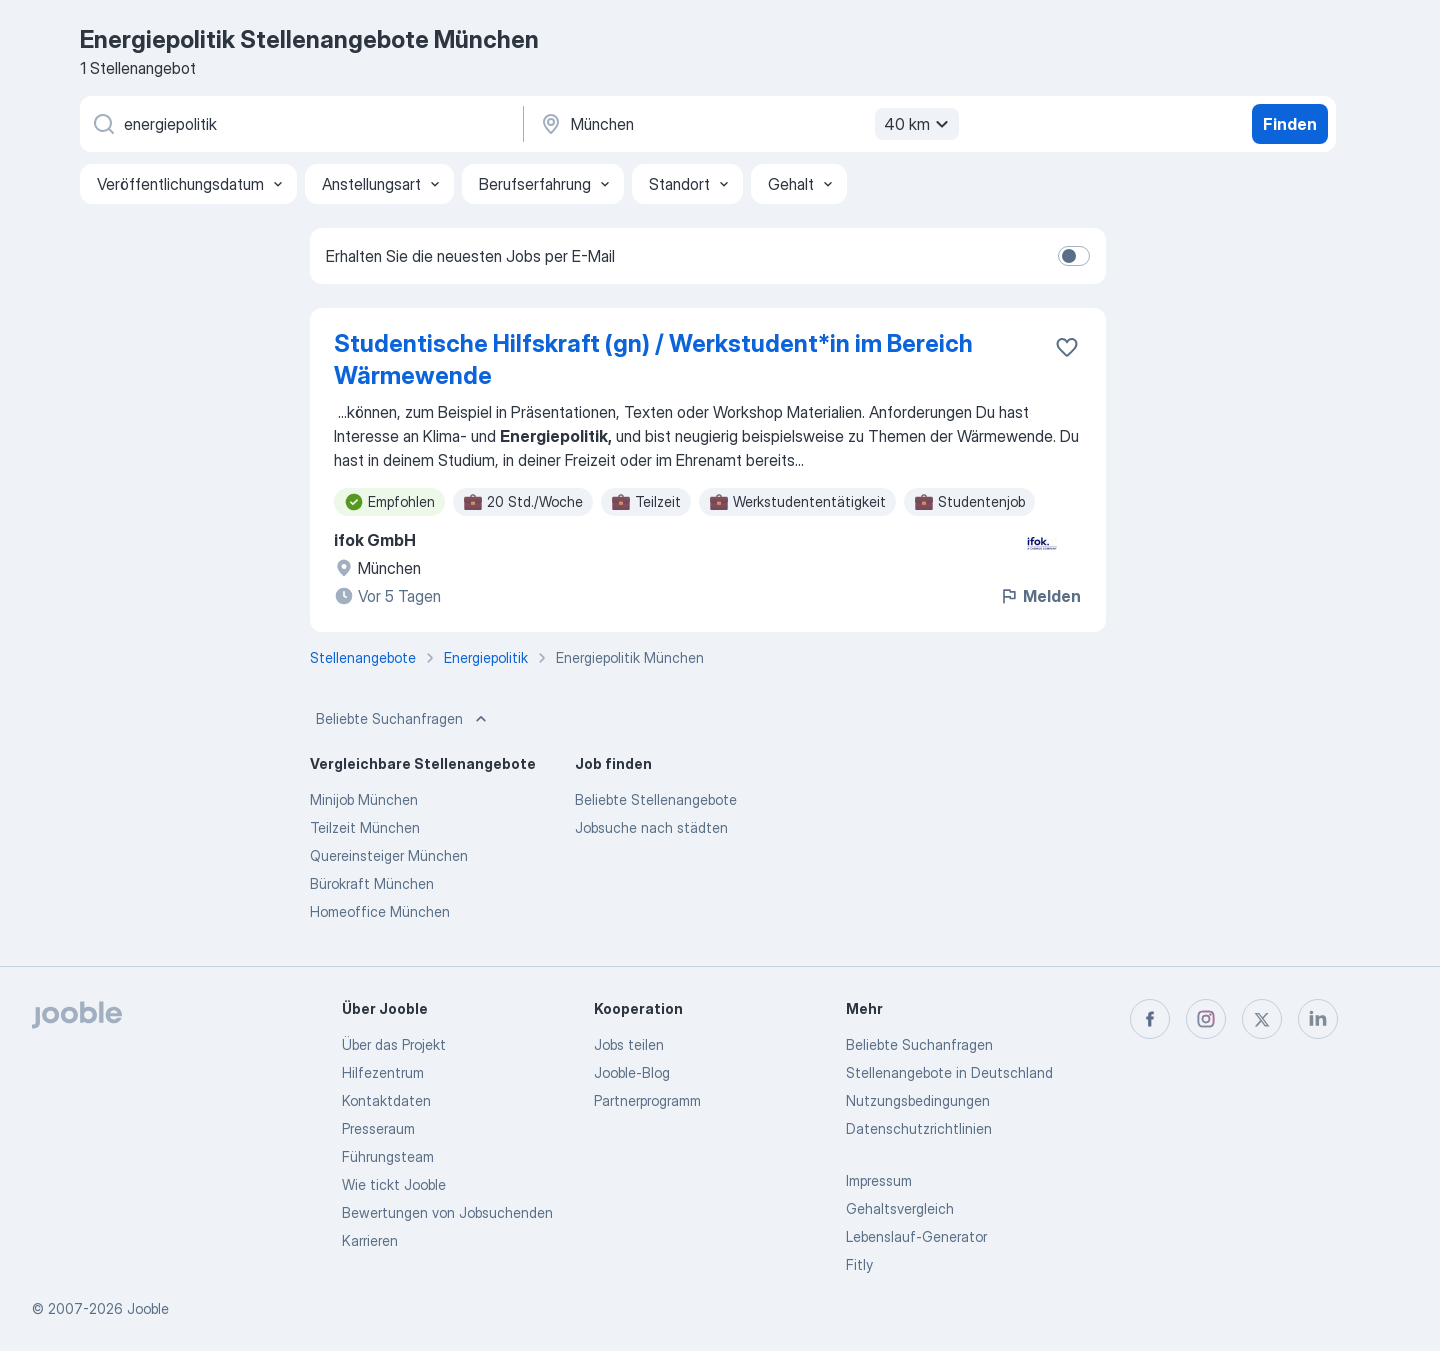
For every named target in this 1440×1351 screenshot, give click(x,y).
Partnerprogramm (647, 1100)
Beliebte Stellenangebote (656, 799)
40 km (919, 124)
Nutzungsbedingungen (918, 1100)
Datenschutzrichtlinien (919, 1128)
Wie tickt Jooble (394, 1184)
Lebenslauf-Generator (916, 1236)
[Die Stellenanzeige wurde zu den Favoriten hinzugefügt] (1067, 347)
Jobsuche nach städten (651, 827)
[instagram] (1206, 1019)
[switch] (1074, 256)
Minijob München (364, 799)
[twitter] (1262, 1019)
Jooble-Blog (632, 1072)
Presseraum (378, 1128)
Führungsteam (388, 1156)
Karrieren (370, 1240)
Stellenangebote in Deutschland (949, 1072)
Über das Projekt (394, 1044)
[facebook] (1150, 1019)
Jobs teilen (629, 1044)
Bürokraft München (372, 883)
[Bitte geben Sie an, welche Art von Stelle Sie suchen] (300, 124)
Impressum (879, 1180)
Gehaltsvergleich (900, 1208)
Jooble (148, 1308)
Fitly (859, 1264)
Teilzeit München (365, 827)
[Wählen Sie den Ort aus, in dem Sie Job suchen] (747, 124)
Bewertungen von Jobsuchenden (447, 1212)
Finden (1290, 124)
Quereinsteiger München (389, 855)
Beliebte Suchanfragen (403, 719)
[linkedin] (1318, 1019)
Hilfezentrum (383, 1072)
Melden (1040, 596)
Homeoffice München (380, 911)
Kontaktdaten (386, 1100)
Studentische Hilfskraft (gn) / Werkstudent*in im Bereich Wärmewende (653, 359)
